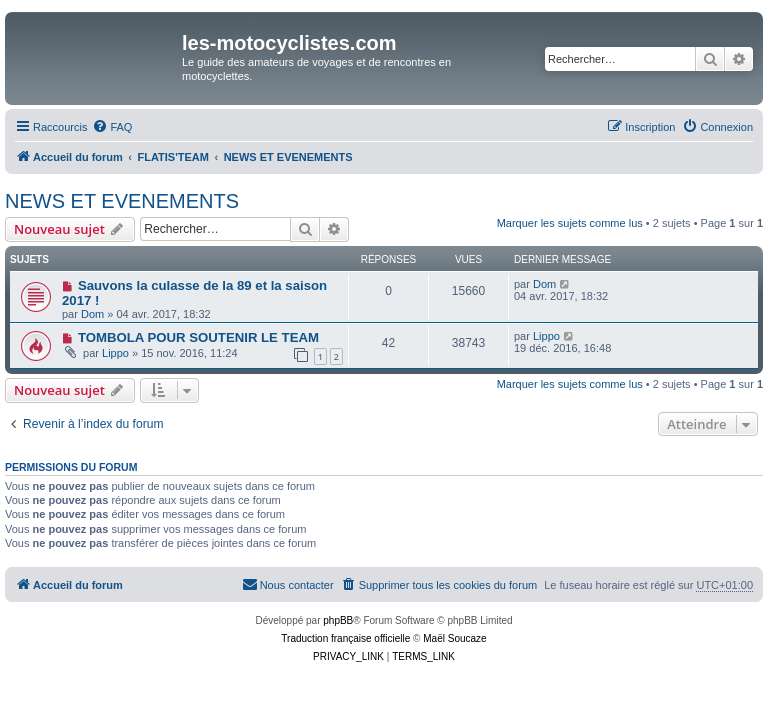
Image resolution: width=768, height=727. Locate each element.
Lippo (115, 353)
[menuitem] (112, 127)
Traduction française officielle (345, 638)
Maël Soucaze (454, 638)
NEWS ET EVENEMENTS (122, 201)
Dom (92, 314)
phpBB (338, 620)
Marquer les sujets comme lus (570, 223)
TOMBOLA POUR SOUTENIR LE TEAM (198, 337)
